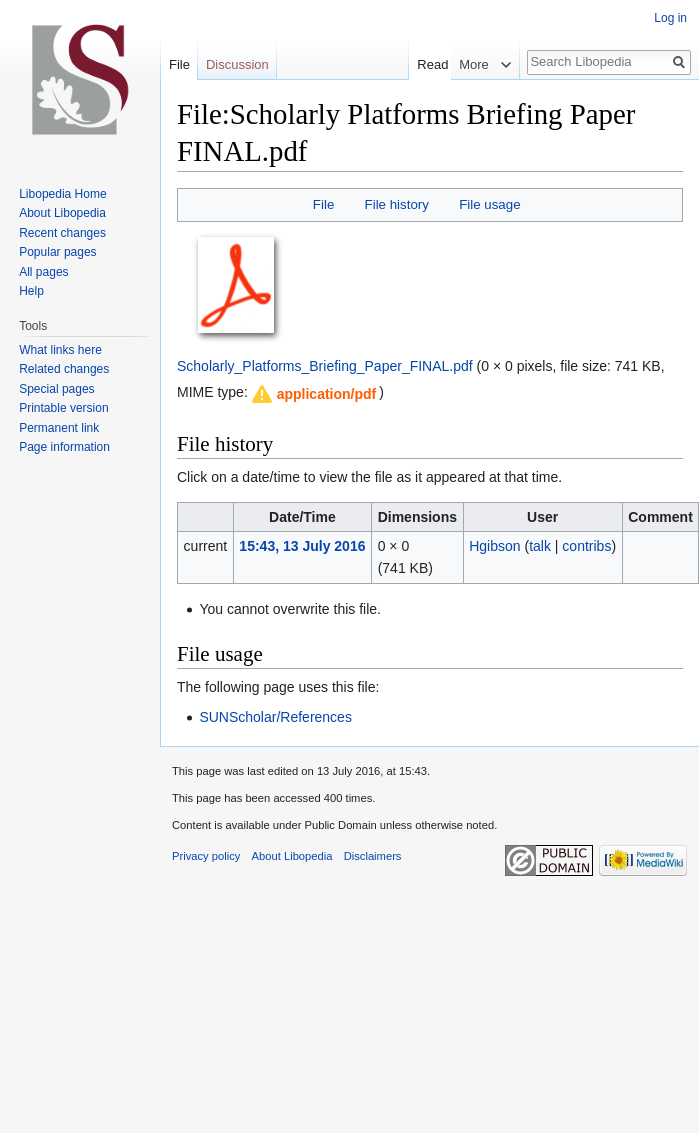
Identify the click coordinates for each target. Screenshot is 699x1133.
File (323, 204)
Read (445, 64)
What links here (60, 350)
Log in (670, 18)
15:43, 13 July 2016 (302, 546)
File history (397, 204)
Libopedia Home (62, 194)
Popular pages (57, 252)
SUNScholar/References (275, 717)
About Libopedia (62, 213)
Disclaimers (373, 856)
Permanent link (59, 428)
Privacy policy (206, 856)
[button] (313, 394)
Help (31, 291)
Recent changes (62, 233)
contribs (586, 546)
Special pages (56, 389)
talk (540, 546)
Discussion (237, 64)
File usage (489, 204)
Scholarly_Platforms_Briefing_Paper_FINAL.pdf (325, 366)
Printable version (63, 408)
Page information (64, 447)
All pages (43, 272)
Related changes (64, 369)
